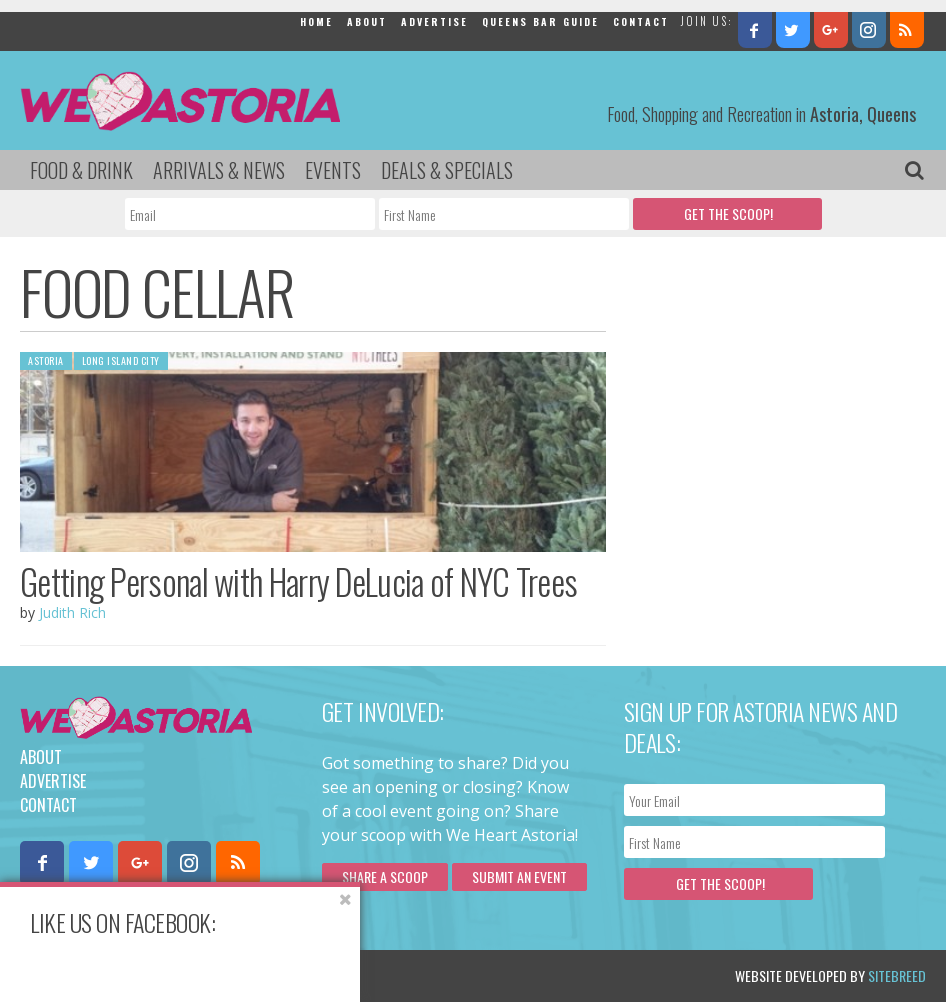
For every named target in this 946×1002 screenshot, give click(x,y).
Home (316, 21)
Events (333, 170)
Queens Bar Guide (540, 21)
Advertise (434, 21)
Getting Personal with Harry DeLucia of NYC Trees (298, 581)
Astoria (46, 360)
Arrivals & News (219, 170)
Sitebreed (897, 975)
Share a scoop (385, 876)
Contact (641, 21)
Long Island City (121, 360)
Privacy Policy (222, 975)
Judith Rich (72, 612)
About (367, 21)
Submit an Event (519, 876)
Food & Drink (81, 170)
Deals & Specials (447, 170)
